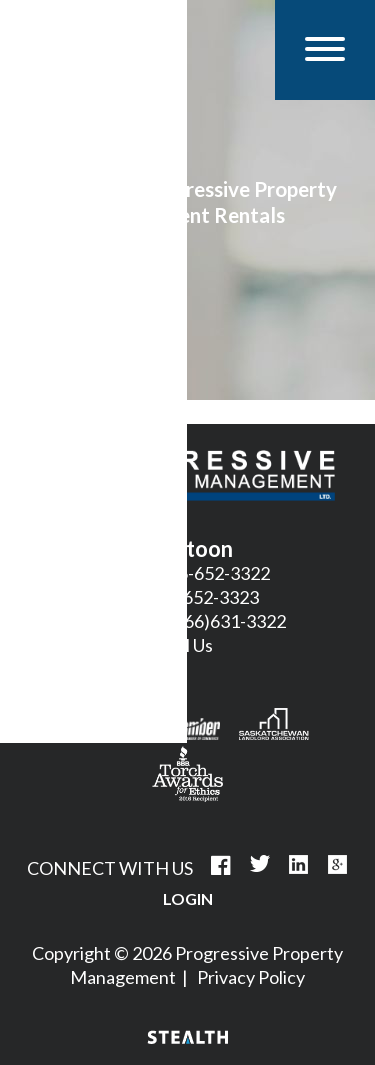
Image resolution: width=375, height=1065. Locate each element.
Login (188, 898)
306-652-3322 (214, 573)
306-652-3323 (203, 597)
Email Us (180, 645)
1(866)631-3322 (222, 621)
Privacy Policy (251, 977)
